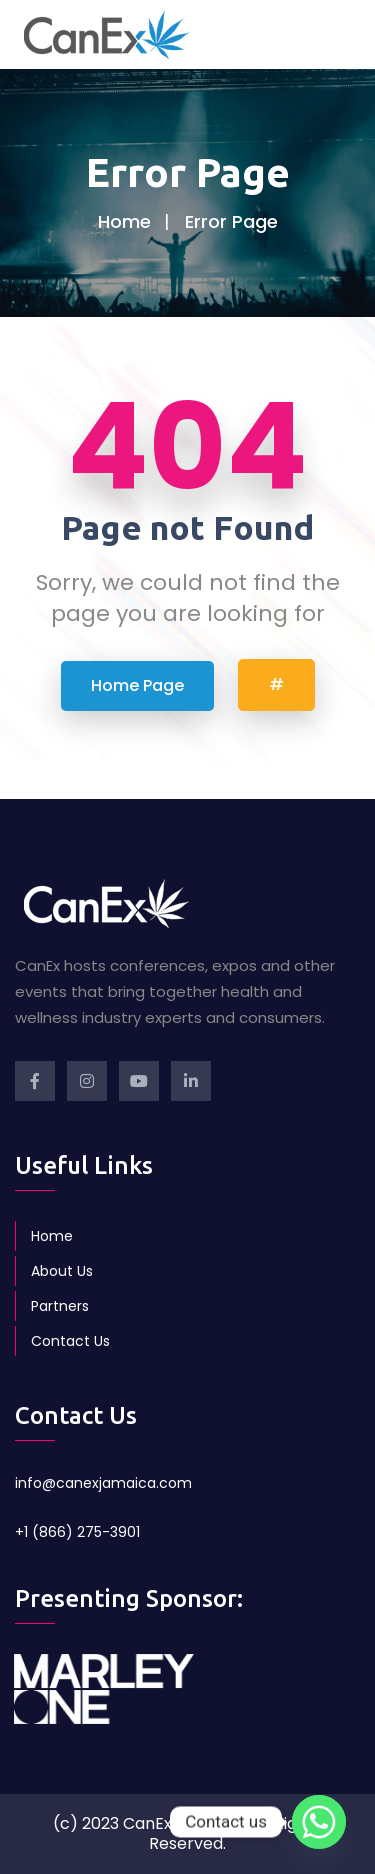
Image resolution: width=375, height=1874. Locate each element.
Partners (60, 1306)
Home (124, 221)
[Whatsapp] (319, 1822)
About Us (62, 1271)
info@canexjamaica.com (103, 1483)
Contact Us (70, 1341)
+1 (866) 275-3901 (77, 1532)
